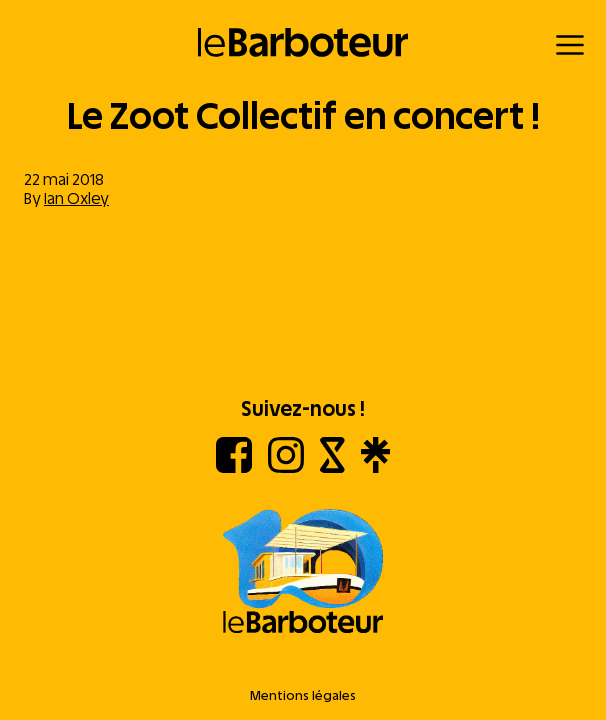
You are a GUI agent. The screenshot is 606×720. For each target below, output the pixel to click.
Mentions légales (303, 695)
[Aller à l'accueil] (303, 573)
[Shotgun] (332, 467)
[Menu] (570, 45)
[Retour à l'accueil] (303, 42)
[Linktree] (375, 467)
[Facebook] (234, 467)
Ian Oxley (76, 198)
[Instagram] (286, 467)
